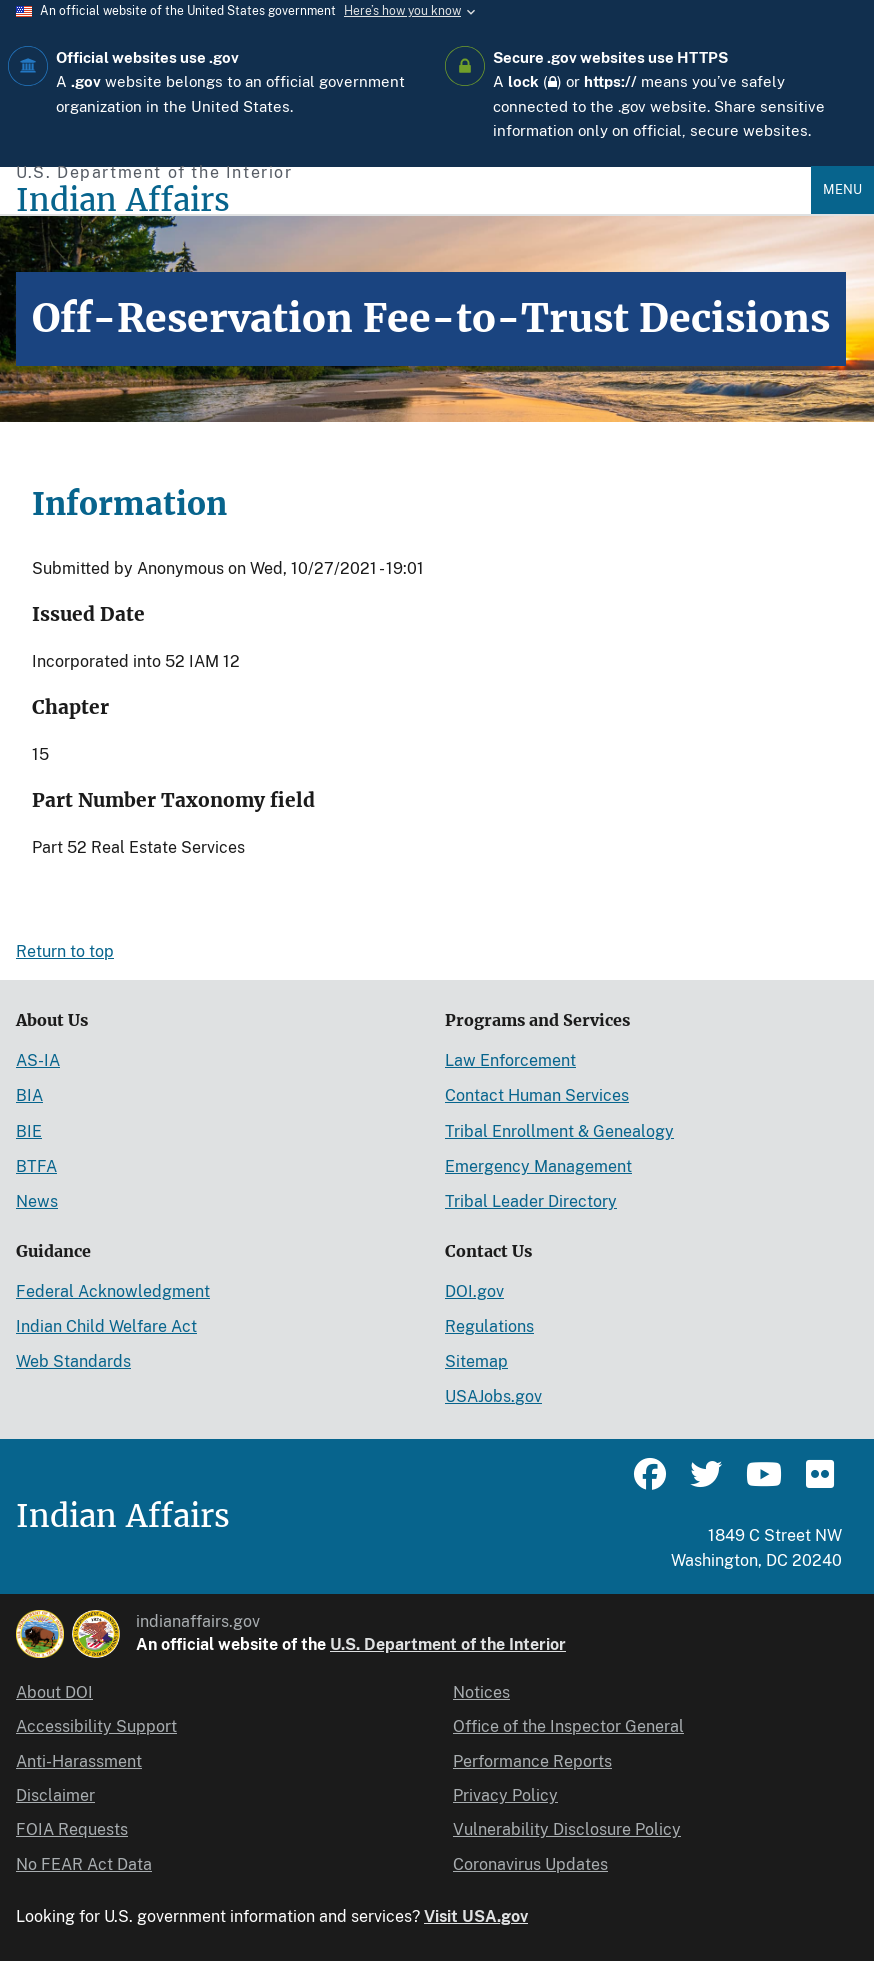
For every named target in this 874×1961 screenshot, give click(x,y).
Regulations (489, 1326)
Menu (842, 189)
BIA (29, 1095)
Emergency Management (538, 1166)
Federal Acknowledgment (113, 1291)
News (37, 1201)
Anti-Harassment (79, 1761)
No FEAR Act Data (84, 1864)
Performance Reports (532, 1761)
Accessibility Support (96, 1726)
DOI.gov (474, 1291)
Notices (481, 1692)
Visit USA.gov (476, 1916)
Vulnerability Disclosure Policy (567, 1829)
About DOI (54, 1692)
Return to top (65, 951)
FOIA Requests (72, 1829)
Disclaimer (55, 1795)
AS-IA (38, 1060)
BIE (29, 1131)
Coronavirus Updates (530, 1864)
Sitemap (476, 1361)
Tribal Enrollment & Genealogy (559, 1131)
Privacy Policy (505, 1795)
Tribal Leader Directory (531, 1201)
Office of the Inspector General (568, 1726)
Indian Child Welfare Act (106, 1326)
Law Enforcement (510, 1060)
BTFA (36, 1166)
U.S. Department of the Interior (448, 1644)
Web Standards (73, 1361)
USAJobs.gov (493, 1396)
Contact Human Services (537, 1095)
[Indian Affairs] (413, 200)
